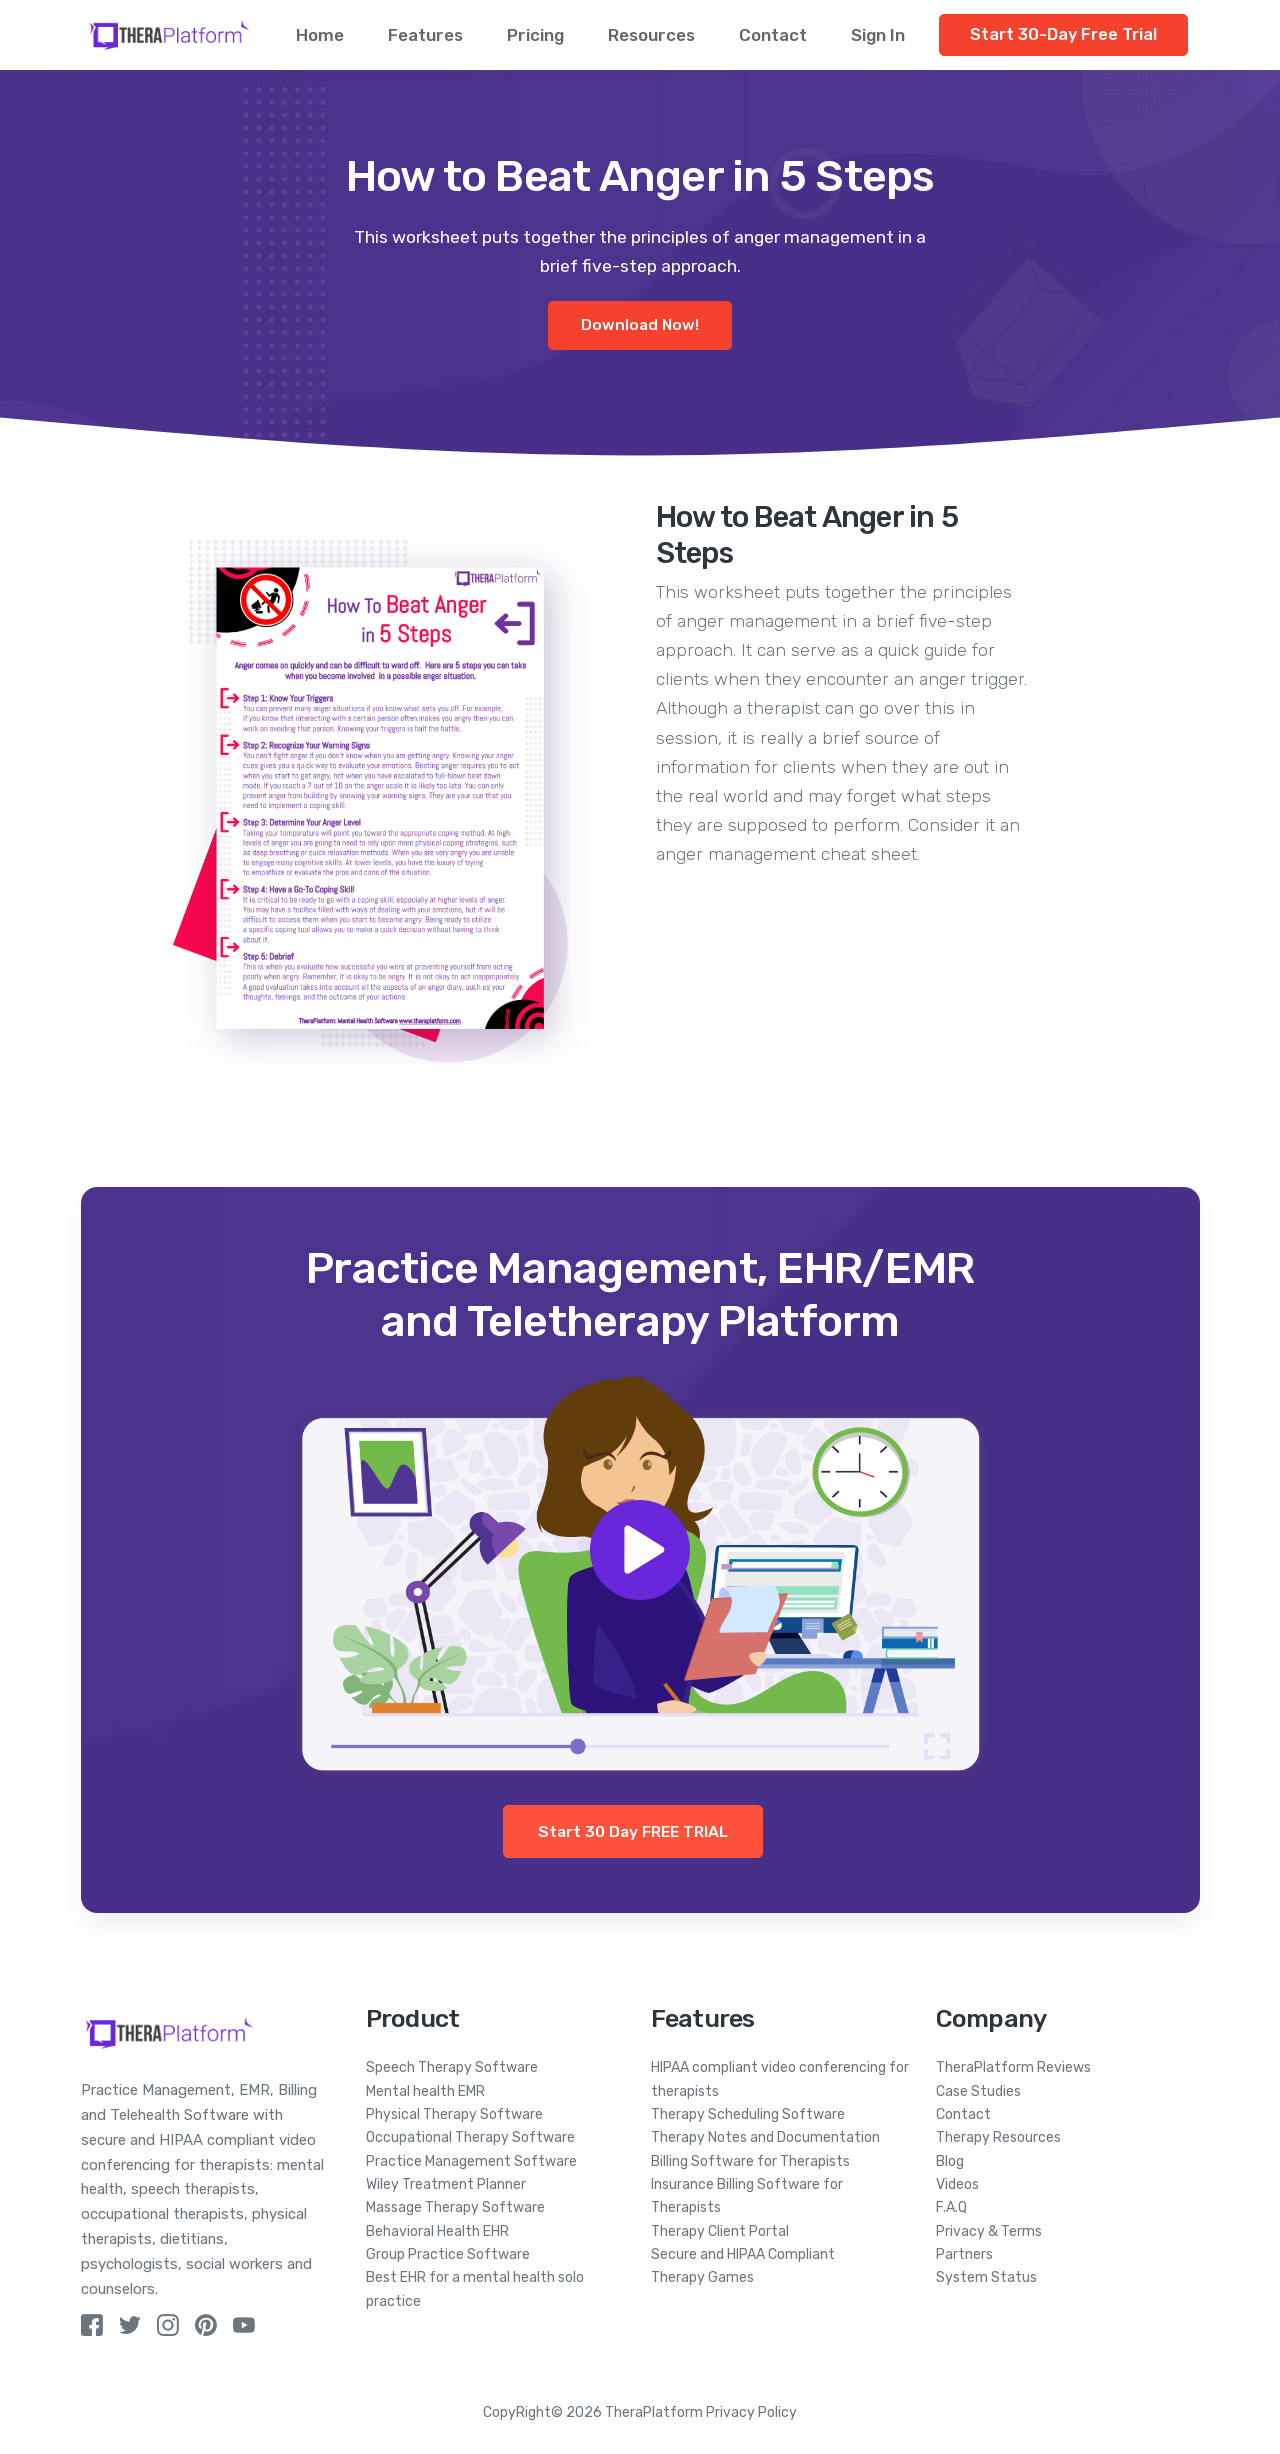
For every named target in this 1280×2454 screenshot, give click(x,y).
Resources (651, 35)
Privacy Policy (751, 2412)
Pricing (535, 35)
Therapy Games (702, 2277)
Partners (964, 2254)
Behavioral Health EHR (437, 2231)
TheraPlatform (654, 2412)
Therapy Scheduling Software (748, 2114)
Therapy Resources (998, 2137)
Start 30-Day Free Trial (1063, 34)
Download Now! (640, 325)
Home (320, 35)
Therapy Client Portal (720, 2231)
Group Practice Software (448, 2254)
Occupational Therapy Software (470, 2137)
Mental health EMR (425, 2091)
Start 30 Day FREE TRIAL (633, 1831)
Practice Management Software (471, 2161)
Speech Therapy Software (452, 2067)
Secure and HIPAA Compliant (743, 2254)
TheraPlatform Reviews (1013, 2067)
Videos (957, 2184)
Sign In (878, 35)
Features (425, 35)
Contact (773, 35)
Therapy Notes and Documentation (765, 2137)
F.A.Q (951, 2207)
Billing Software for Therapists (750, 2161)
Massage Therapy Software (455, 2207)
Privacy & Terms (989, 2231)
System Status (986, 2277)
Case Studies (978, 2091)
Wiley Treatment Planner (446, 2184)
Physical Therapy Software (454, 2114)
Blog (950, 2161)
